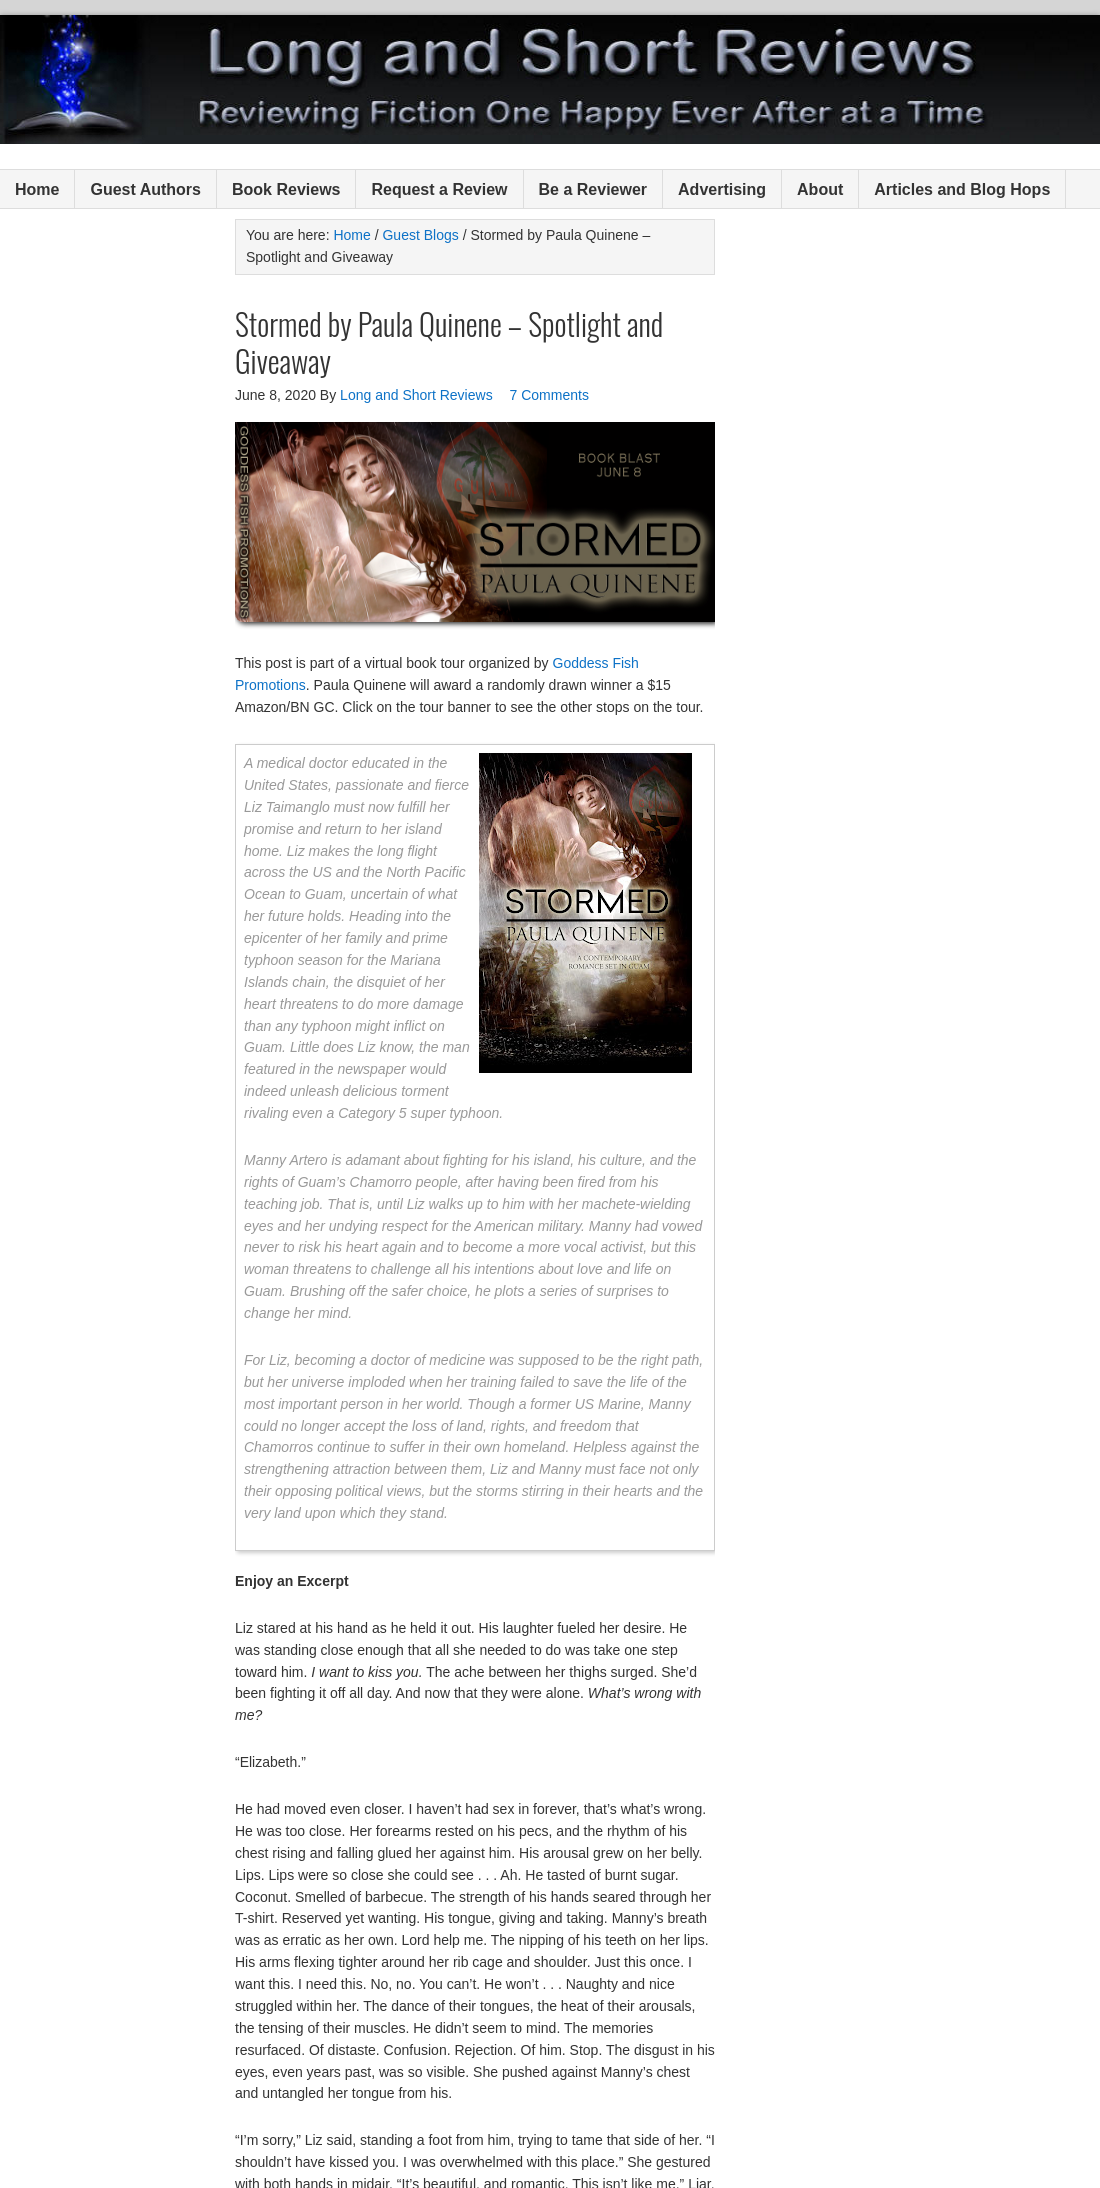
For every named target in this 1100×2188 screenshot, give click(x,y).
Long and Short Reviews (550, 79)
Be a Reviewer (593, 189)
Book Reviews (286, 189)
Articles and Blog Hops (962, 189)
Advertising (722, 189)
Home (37, 189)
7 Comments (549, 395)
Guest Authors (145, 189)
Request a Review (439, 189)
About (820, 189)
